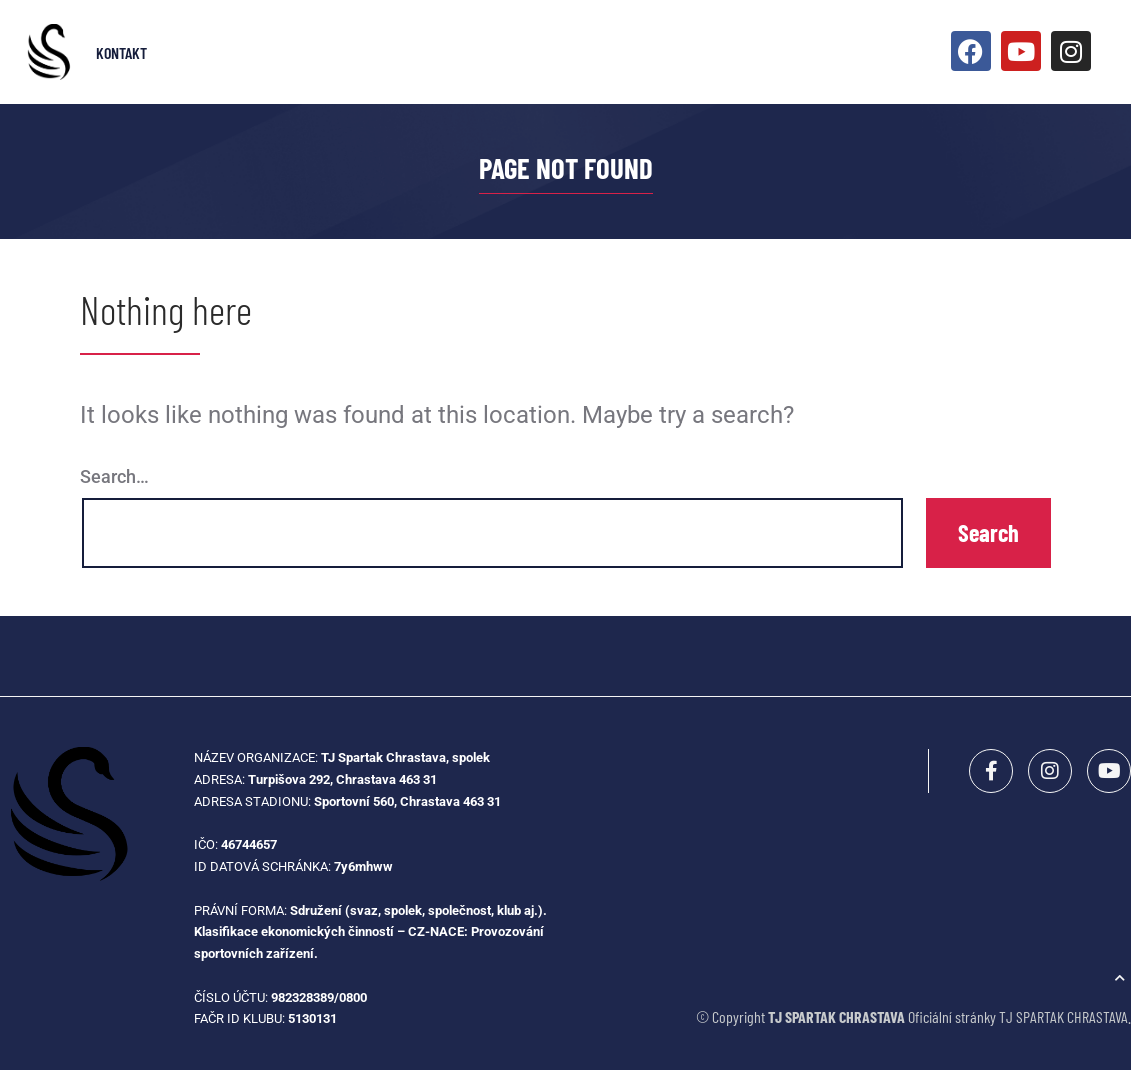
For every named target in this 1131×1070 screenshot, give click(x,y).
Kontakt (121, 52)
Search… (114, 476)
